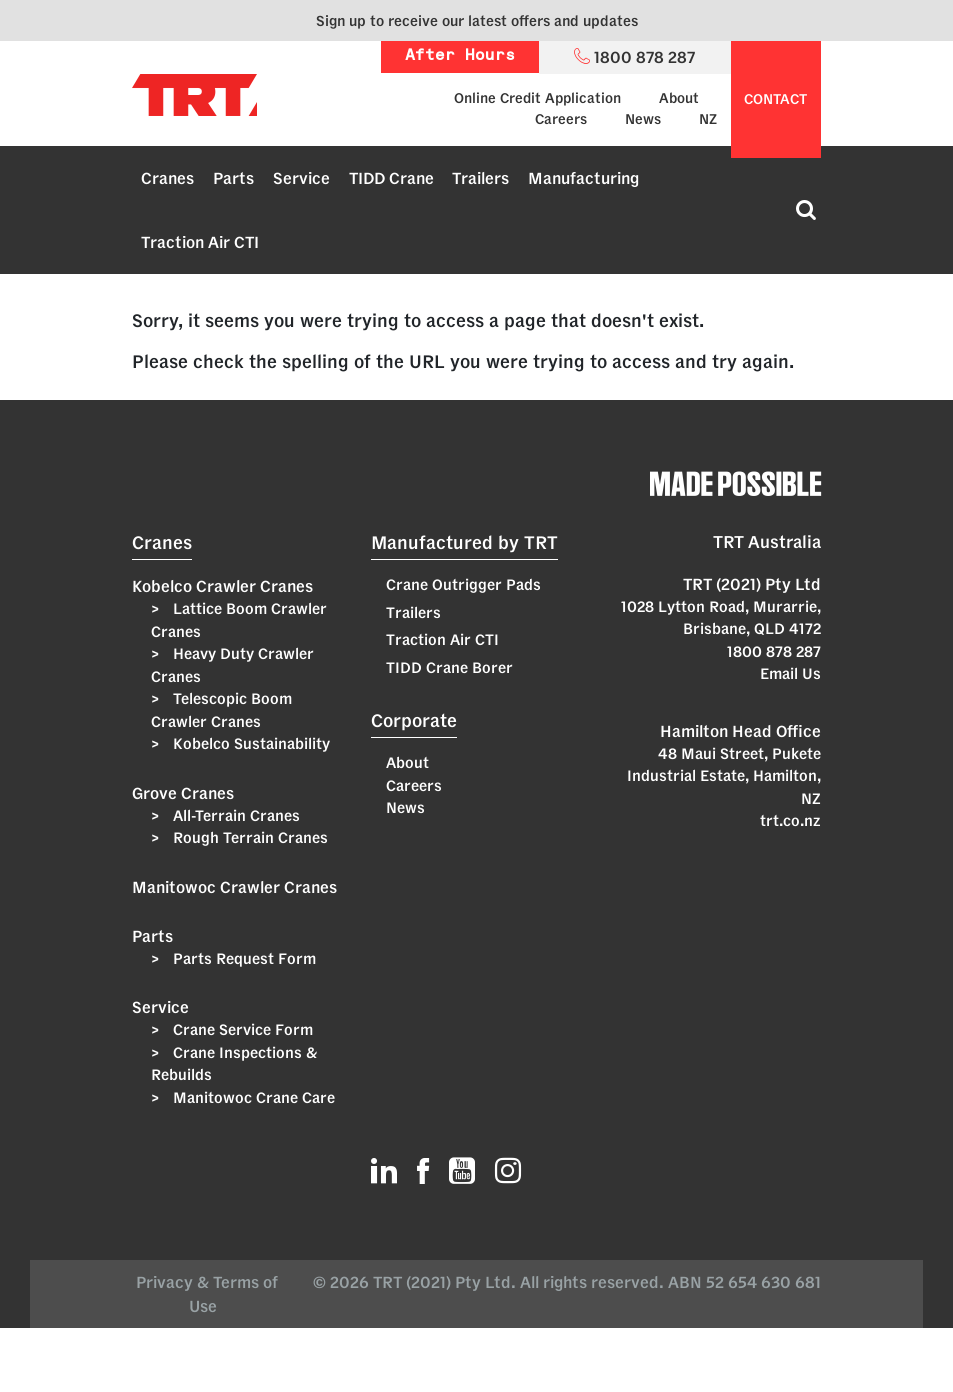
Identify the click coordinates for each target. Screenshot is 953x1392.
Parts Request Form (242, 958)
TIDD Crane (391, 178)
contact (775, 99)
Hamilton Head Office (740, 731)
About (679, 98)
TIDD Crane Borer (449, 667)
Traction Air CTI (200, 242)
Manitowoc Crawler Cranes (234, 887)
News (643, 119)
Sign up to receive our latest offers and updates (477, 20)
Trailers (480, 178)
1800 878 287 (774, 651)
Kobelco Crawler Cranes (222, 586)
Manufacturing (583, 178)
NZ (708, 119)
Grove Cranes (183, 793)
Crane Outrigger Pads (463, 584)
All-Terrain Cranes (234, 815)
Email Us (790, 673)
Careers (561, 119)
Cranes (167, 178)
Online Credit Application (537, 98)
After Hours (460, 56)
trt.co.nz (790, 820)
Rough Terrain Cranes (248, 837)
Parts (233, 178)
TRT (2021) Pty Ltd (752, 584)
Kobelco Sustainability (249, 743)
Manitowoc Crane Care (252, 1097)
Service (301, 178)
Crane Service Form (241, 1029)
